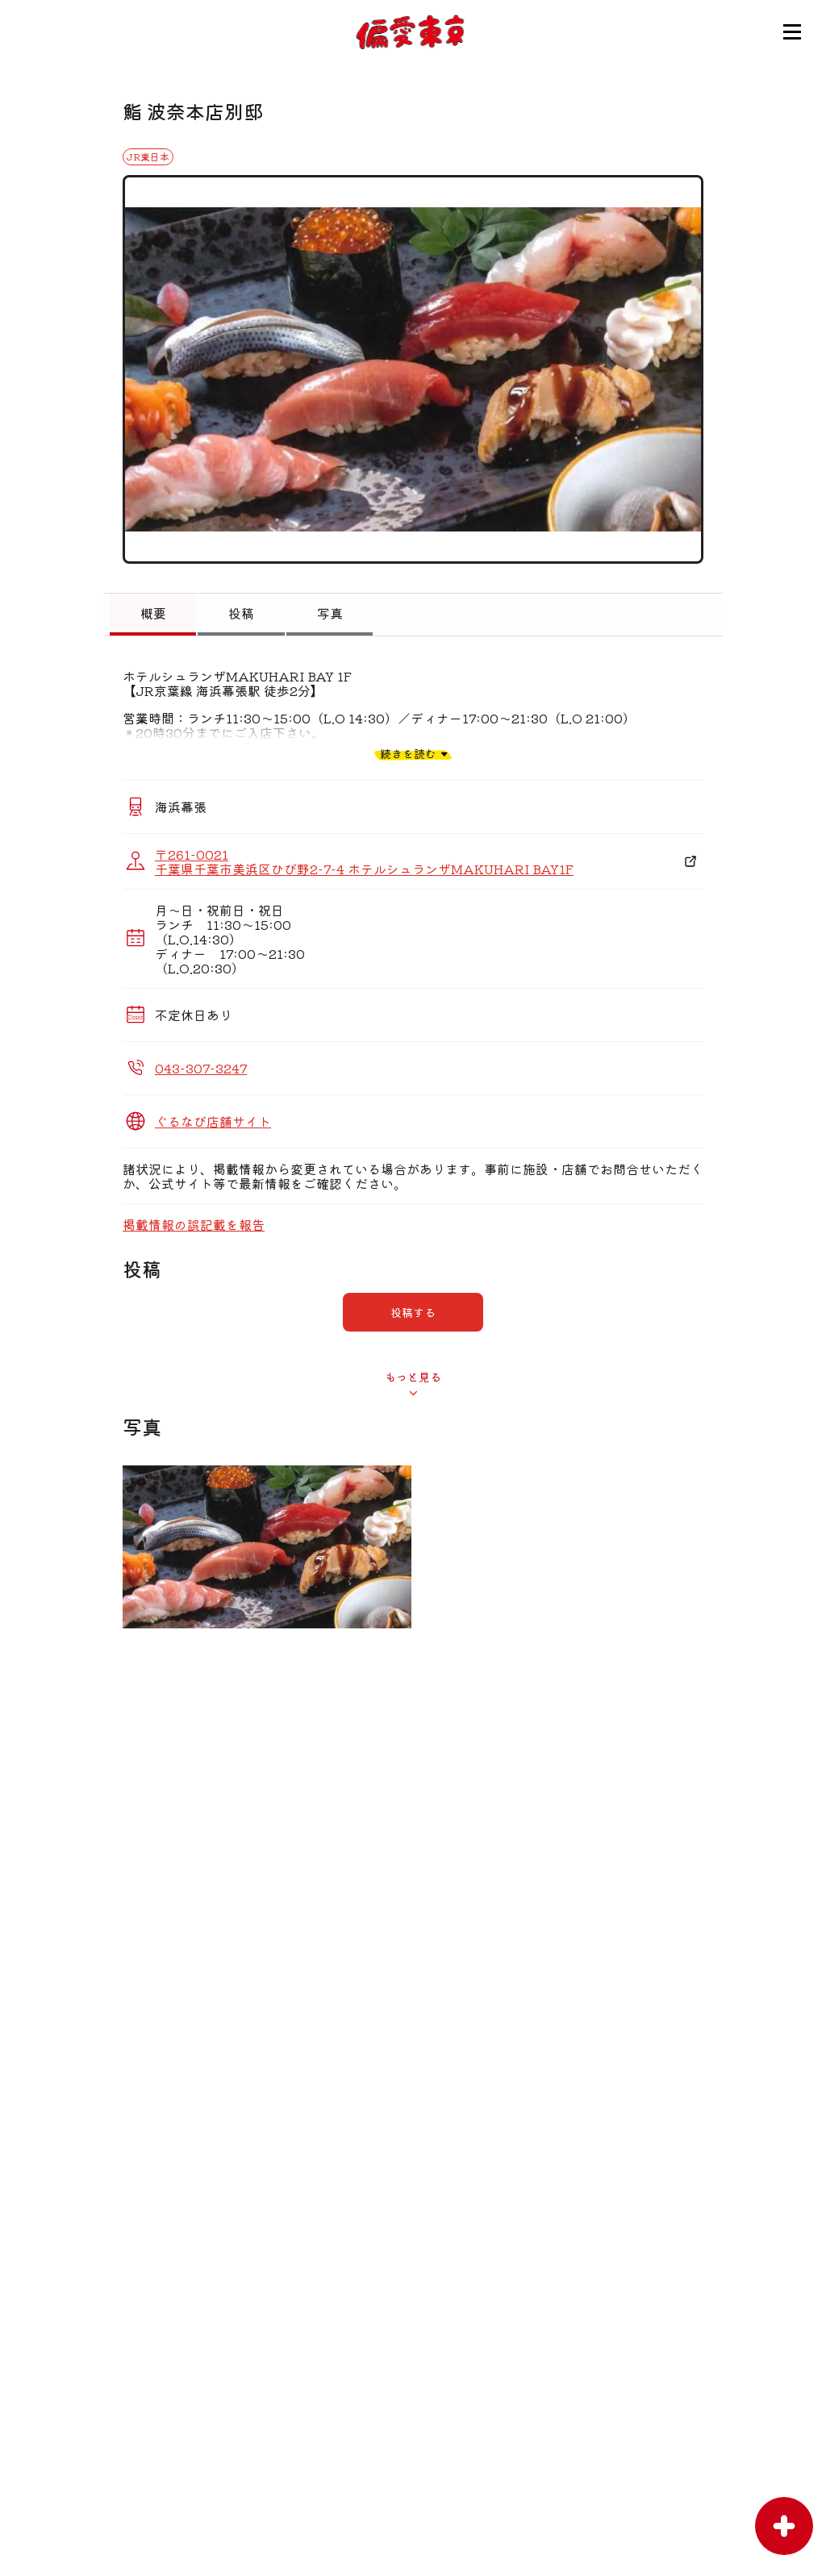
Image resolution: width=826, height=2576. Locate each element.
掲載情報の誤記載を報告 (194, 1224)
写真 (330, 613)
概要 (153, 613)
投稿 (241, 613)
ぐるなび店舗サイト (213, 1121)
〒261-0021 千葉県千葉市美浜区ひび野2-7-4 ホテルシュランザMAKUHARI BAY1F (364, 861)
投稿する (413, 1312)
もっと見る (413, 1377)
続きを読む (408, 754)
